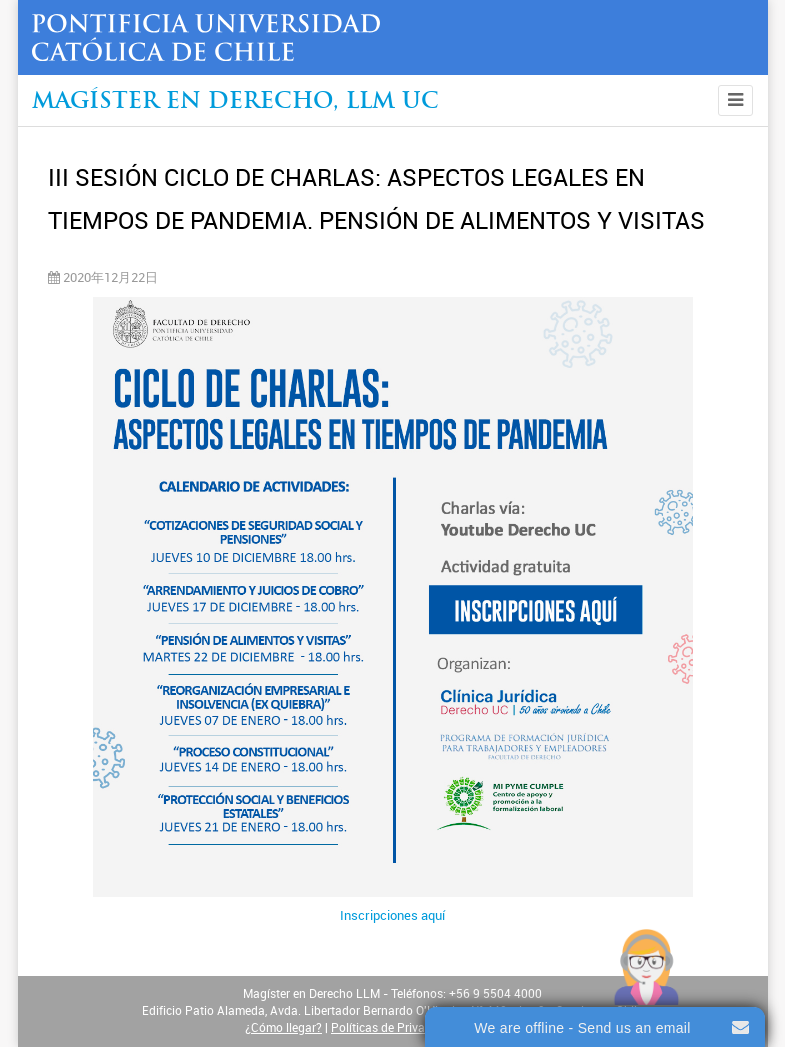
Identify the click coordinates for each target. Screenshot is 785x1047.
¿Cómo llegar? (283, 1028)
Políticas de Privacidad (393, 1028)
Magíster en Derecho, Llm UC (235, 102)
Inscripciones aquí (392, 915)
